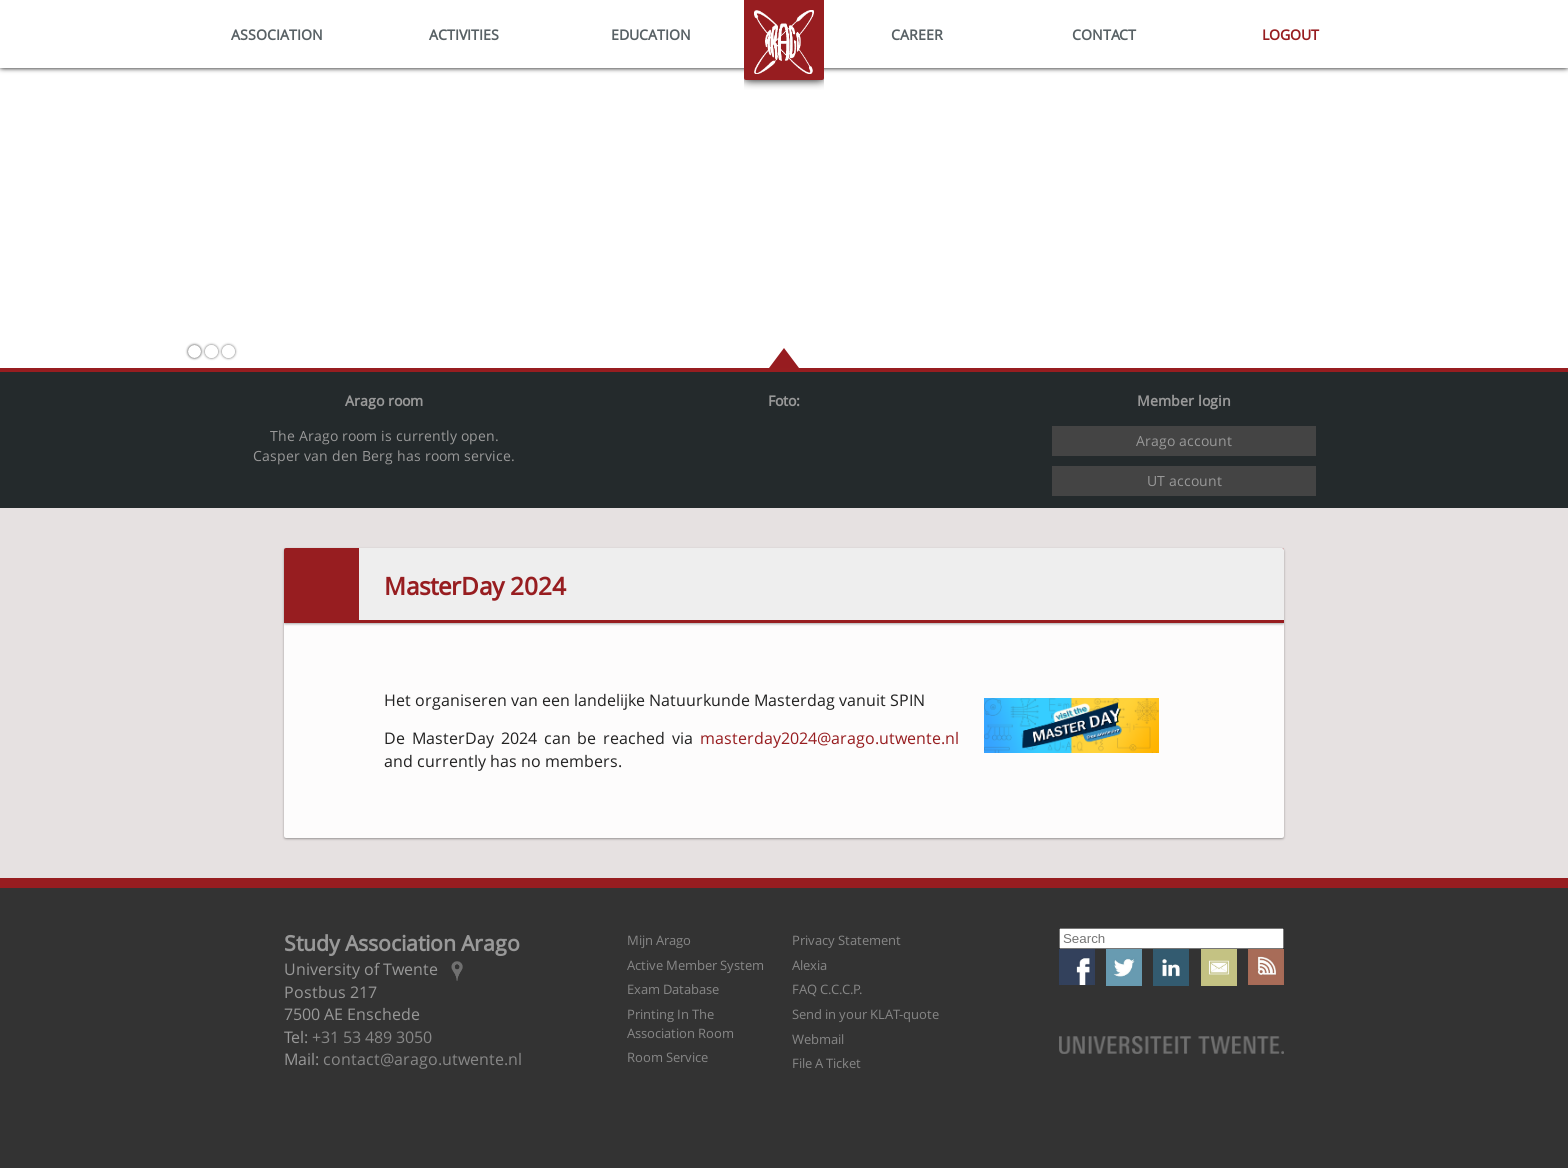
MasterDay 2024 (475, 585)
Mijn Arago (659, 940)
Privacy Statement (846, 940)
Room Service (667, 1057)
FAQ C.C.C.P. (827, 989)
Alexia (809, 965)
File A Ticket (826, 1063)
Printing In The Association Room (680, 1023)
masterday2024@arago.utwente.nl (829, 738)
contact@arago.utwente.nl (422, 1059)
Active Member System (695, 965)
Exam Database (673, 989)
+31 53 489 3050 (372, 1037)
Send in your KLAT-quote (865, 1014)
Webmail (818, 1039)
